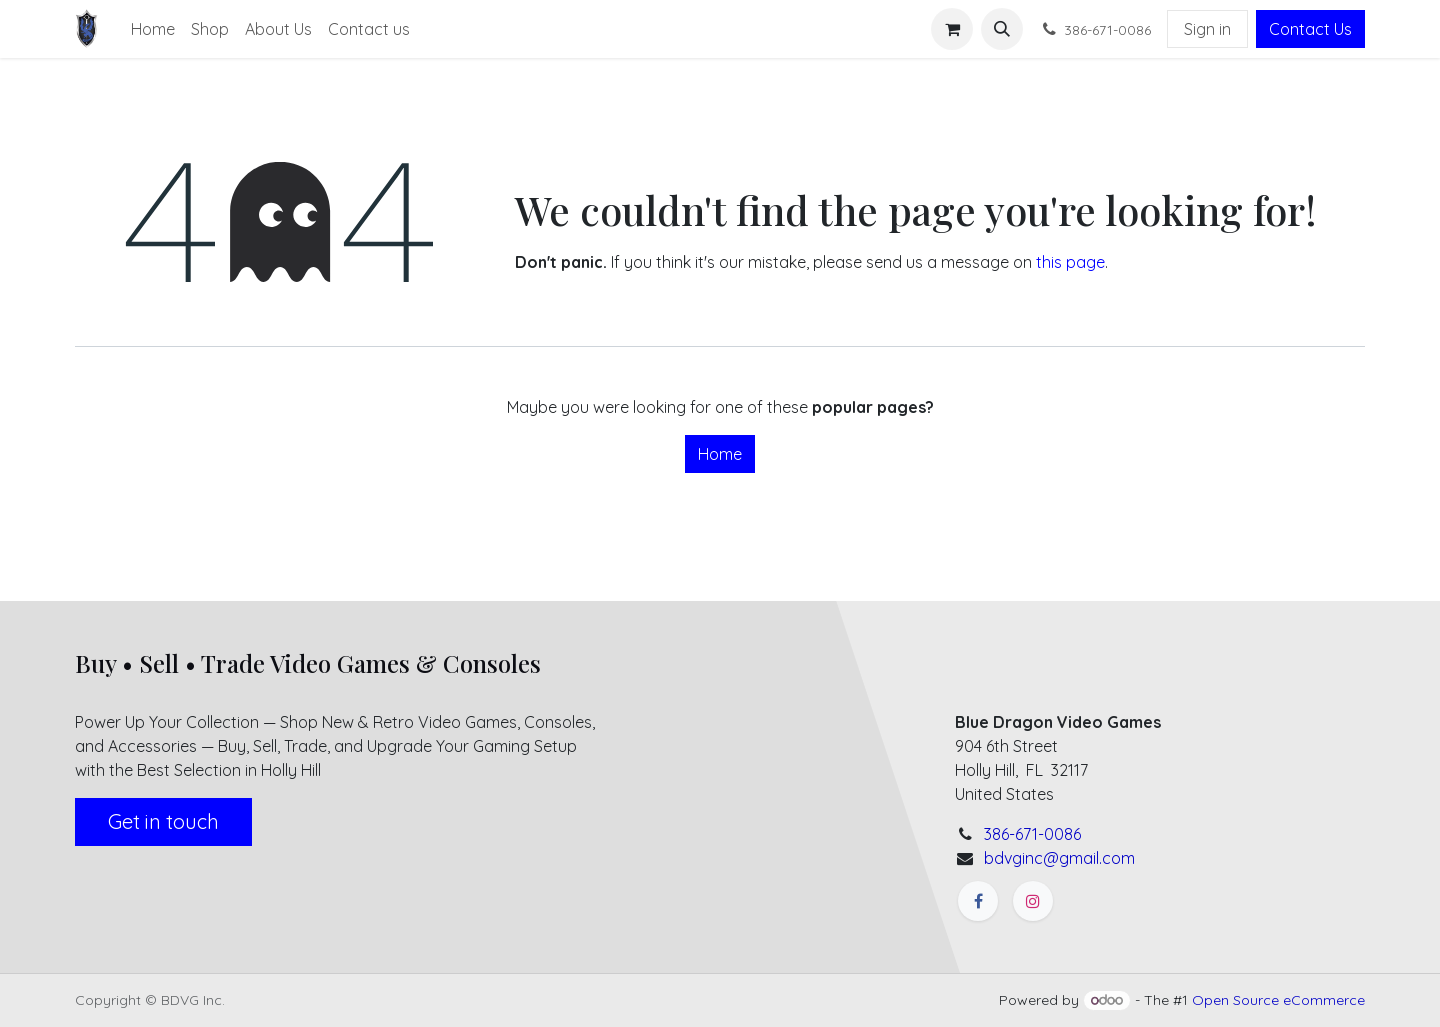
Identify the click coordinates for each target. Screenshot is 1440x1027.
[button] (1002, 29)
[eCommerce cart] (952, 29)
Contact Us (1310, 29)
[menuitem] (153, 29)
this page (1070, 262)
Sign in (1207, 29)
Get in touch (163, 821)
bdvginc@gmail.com (1059, 858)
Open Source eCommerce (1278, 1000)
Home (720, 454)
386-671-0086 (1032, 834)
